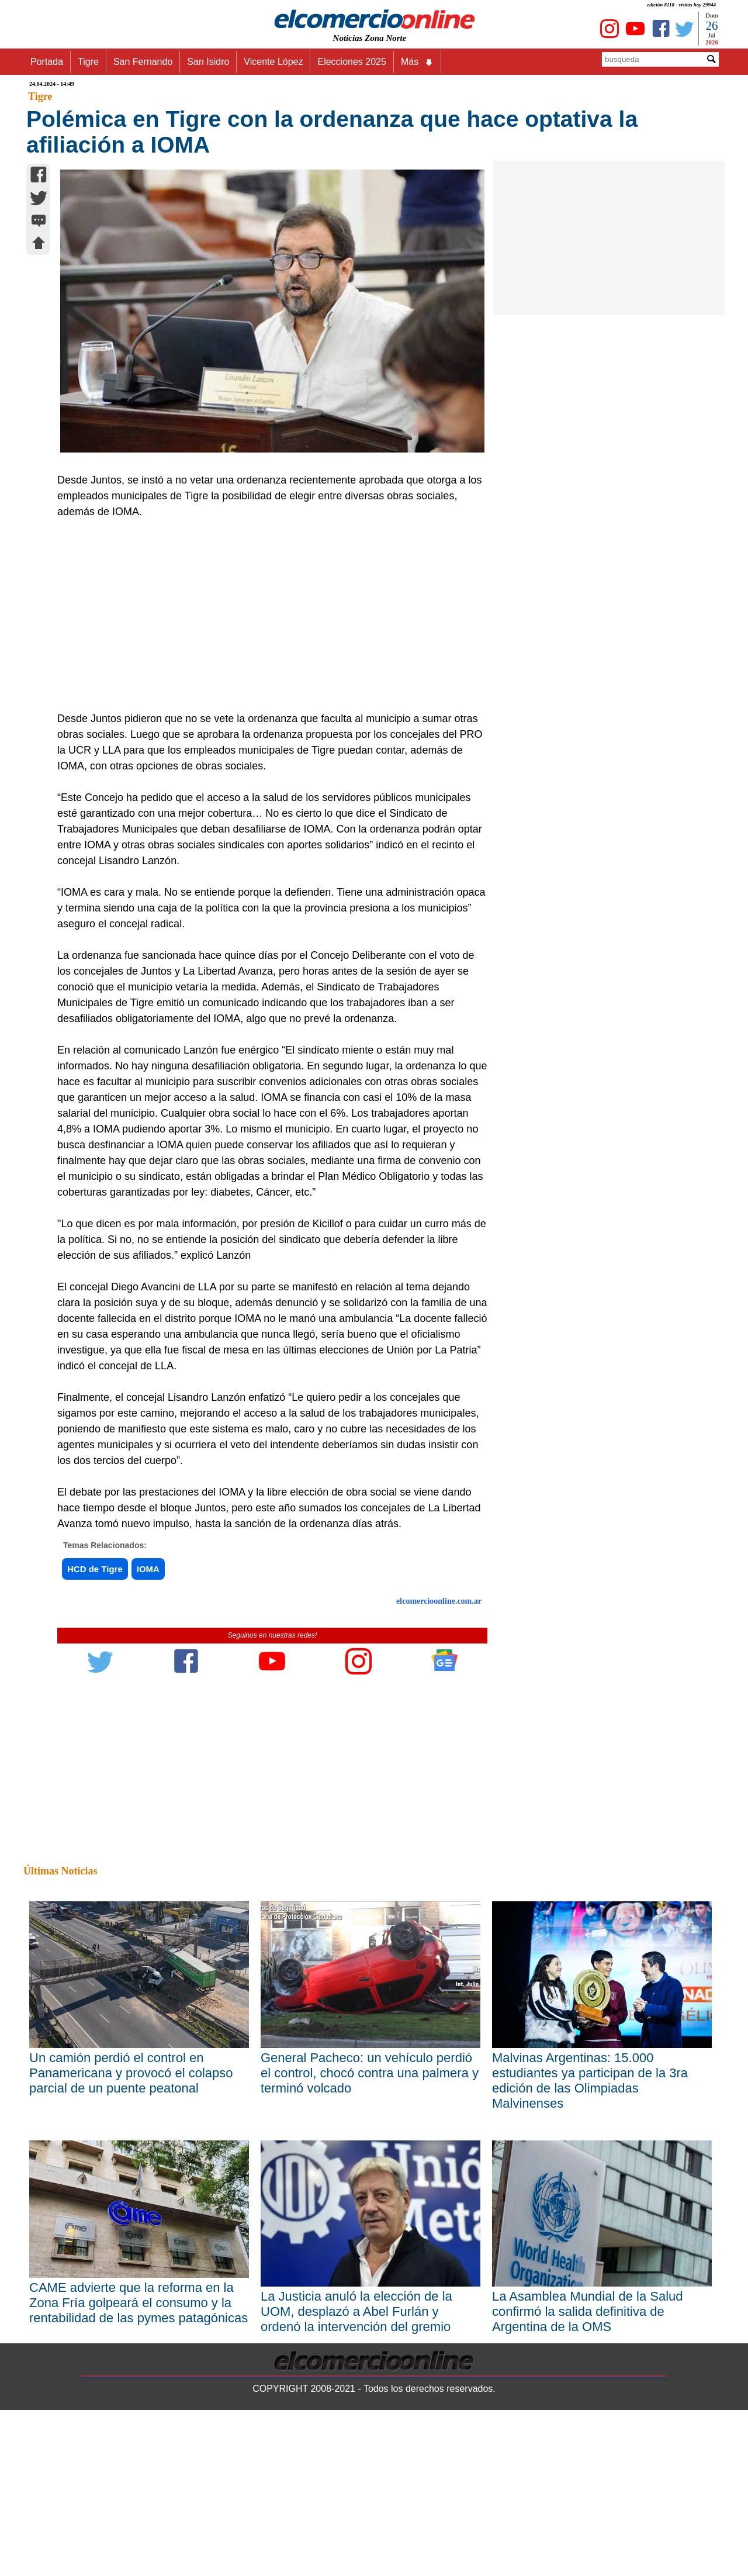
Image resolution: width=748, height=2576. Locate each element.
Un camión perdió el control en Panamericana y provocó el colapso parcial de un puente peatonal (131, 2072)
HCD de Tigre (95, 1569)
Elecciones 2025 (351, 62)
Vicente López (273, 62)
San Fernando (142, 62)
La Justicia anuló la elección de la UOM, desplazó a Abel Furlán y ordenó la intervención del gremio (356, 2311)
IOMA (148, 1569)
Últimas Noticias (60, 1871)
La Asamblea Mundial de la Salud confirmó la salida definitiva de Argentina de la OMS (587, 2311)
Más (417, 62)
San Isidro (208, 62)
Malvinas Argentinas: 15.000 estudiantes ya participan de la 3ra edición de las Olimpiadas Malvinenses (590, 2080)
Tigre (88, 62)
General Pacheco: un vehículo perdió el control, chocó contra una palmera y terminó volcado (370, 2072)
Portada (46, 62)
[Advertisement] (266, 623)
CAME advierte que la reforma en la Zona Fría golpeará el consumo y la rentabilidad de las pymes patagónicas (138, 2302)
